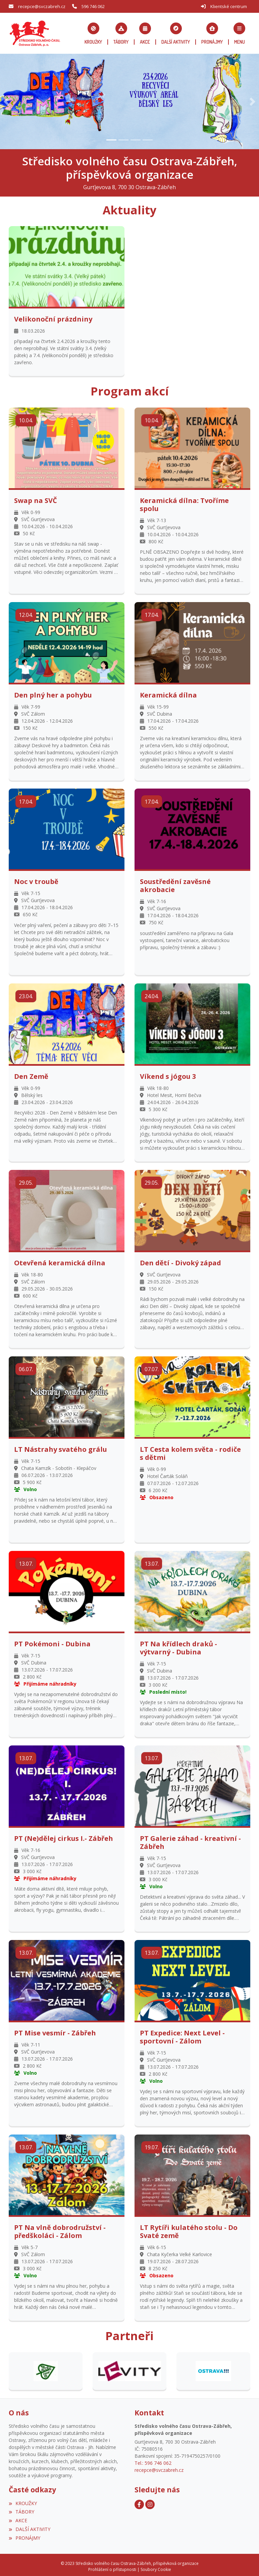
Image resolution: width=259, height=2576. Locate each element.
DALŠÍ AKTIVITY (29, 2526)
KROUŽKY (23, 2500)
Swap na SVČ (35, 498)
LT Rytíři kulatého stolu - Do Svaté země (189, 2229)
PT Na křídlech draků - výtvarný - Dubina (178, 1645)
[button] (239, 32)
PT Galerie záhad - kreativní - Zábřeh (190, 1839)
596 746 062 (93, 6)
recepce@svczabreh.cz (41, 6)
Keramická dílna (168, 692)
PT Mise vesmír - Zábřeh (55, 2030)
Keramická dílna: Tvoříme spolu (184, 502)
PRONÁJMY (24, 2535)
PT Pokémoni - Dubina (52, 1641)
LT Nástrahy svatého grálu (60, 1446)
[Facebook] (139, 2501)
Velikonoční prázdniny (53, 316)
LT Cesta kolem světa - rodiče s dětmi (190, 1450)
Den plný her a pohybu (53, 692)
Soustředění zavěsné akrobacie (175, 883)
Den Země (31, 1073)
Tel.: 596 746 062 (153, 2460)
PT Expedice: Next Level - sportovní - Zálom (182, 2034)
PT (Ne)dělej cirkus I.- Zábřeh (63, 1835)
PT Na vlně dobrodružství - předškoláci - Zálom (60, 2229)
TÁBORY (21, 2508)
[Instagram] (150, 2501)
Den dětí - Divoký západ (180, 1260)
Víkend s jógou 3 (168, 1073)
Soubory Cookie (156, 2566)
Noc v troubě (36, 879)
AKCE (18, 2517)
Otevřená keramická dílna (59, 1260)
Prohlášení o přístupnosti (112, 2566)
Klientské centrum (228, 6)
